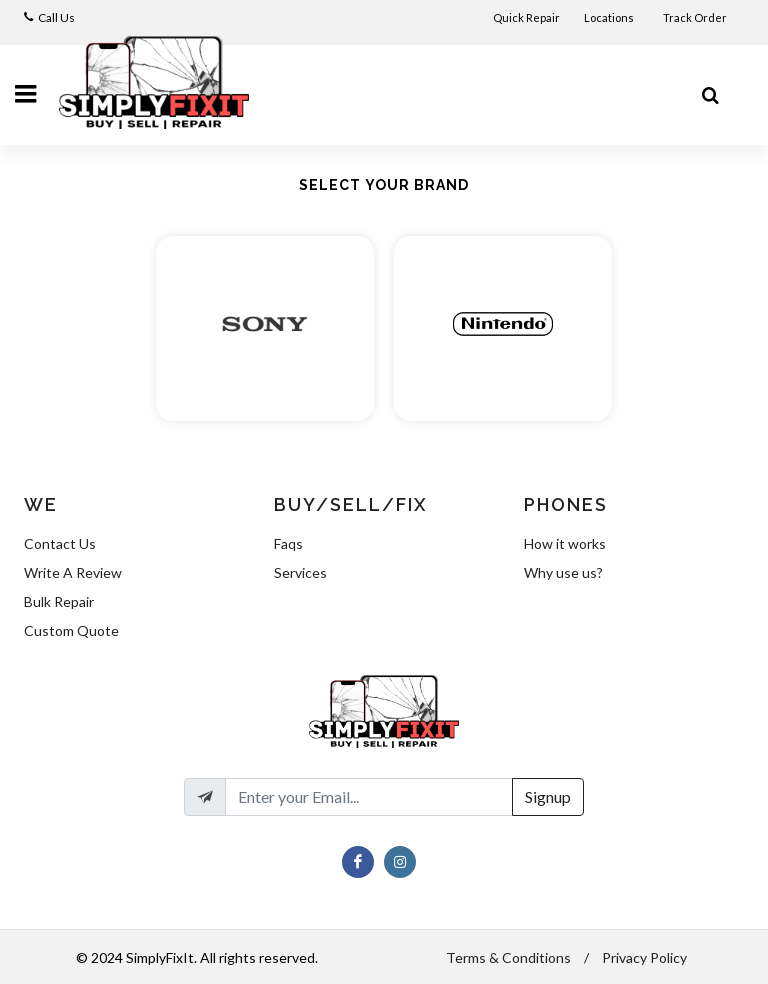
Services (300, 572)
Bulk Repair (59, 601)
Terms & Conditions (508, 957)
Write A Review (73, 572)
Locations (610, 17)
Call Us (56, 17)
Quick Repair (526, 17)
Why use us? (563, 572)
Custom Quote (71, 630)
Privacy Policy (644, 957)
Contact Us (60, 543)
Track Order (696, 17)
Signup (548, 796)
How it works (565, 543)
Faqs (288, 543)
